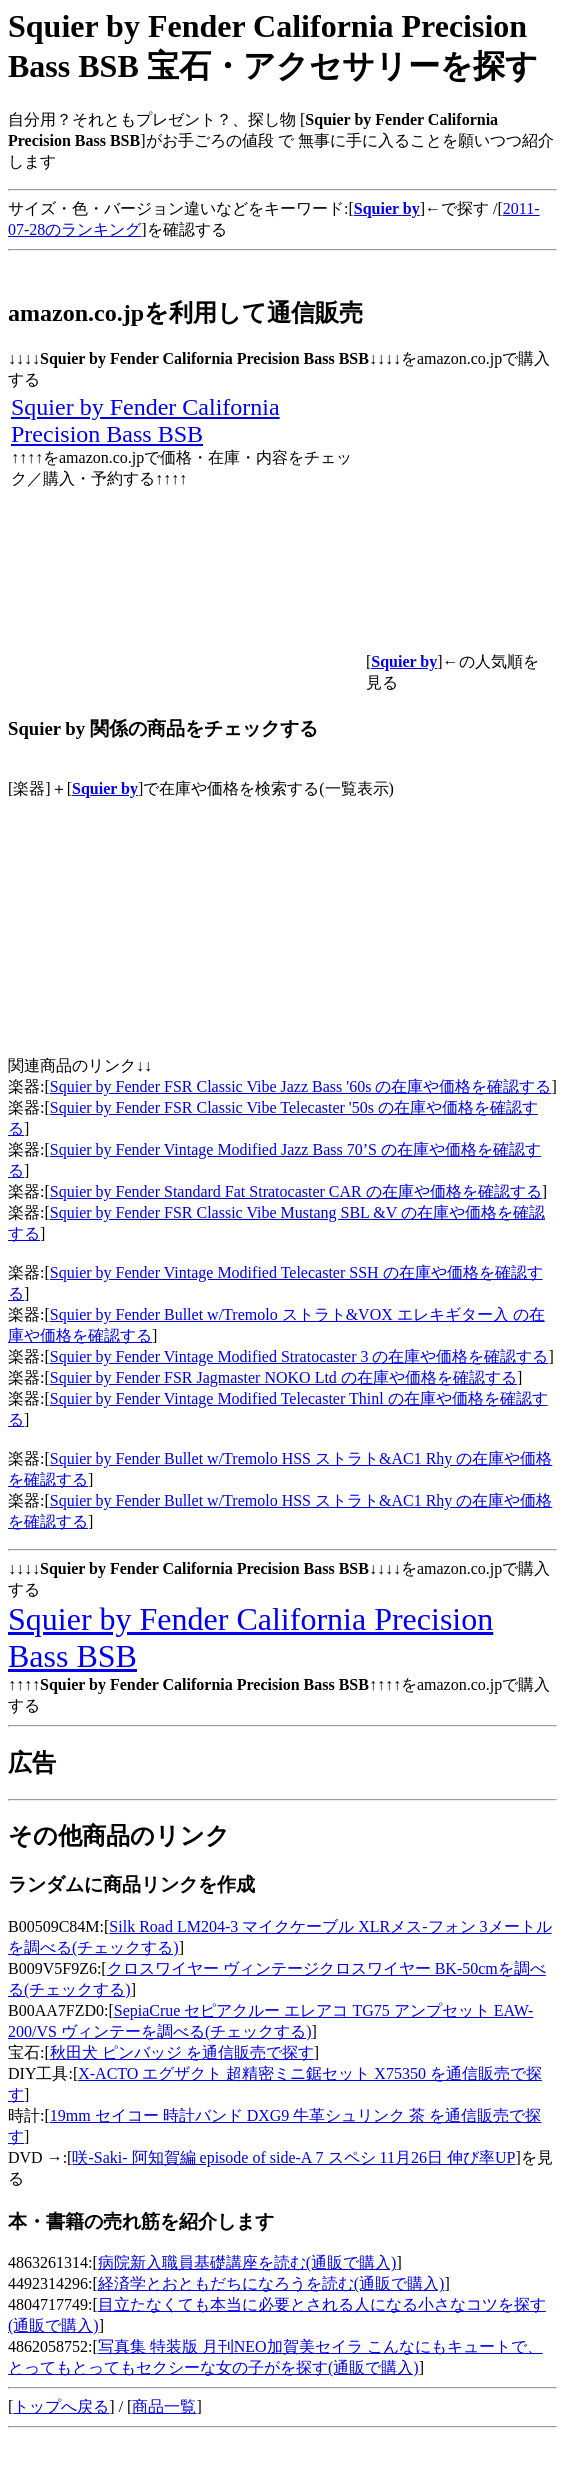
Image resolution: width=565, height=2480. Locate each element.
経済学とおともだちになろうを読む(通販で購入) (271, 2283)
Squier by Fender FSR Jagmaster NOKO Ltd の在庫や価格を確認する (283, 1377)
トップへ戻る (61, 2406)
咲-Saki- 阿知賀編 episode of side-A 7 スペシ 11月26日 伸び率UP (293, 2157)
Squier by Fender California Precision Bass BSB (145, 420)
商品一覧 (164, 2406)
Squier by (105, 788)
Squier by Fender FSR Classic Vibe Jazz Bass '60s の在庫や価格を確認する (301, 1086)
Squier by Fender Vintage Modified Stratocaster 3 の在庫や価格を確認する (299, 1356)
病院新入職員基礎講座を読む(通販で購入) (247, 2262)
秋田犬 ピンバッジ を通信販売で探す (182, 2052)
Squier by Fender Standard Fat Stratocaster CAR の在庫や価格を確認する (296, 1191)
